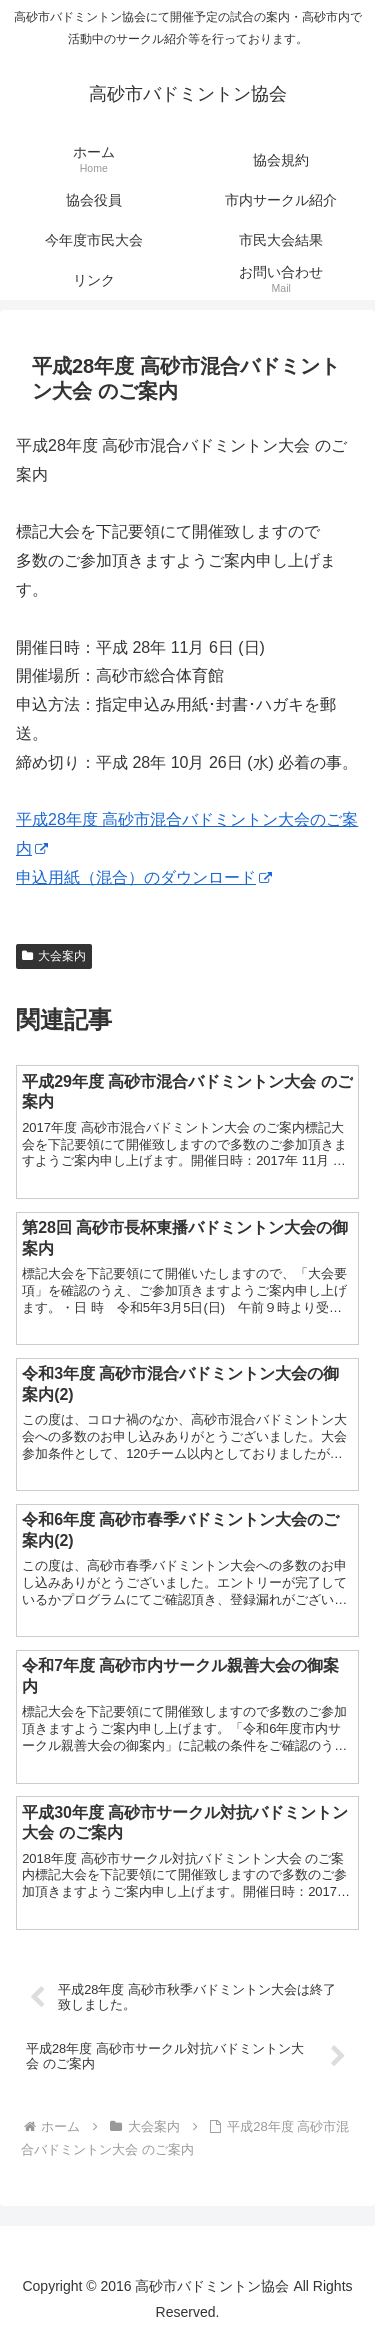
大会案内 (54, 956)
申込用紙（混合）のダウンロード (144, 877)
